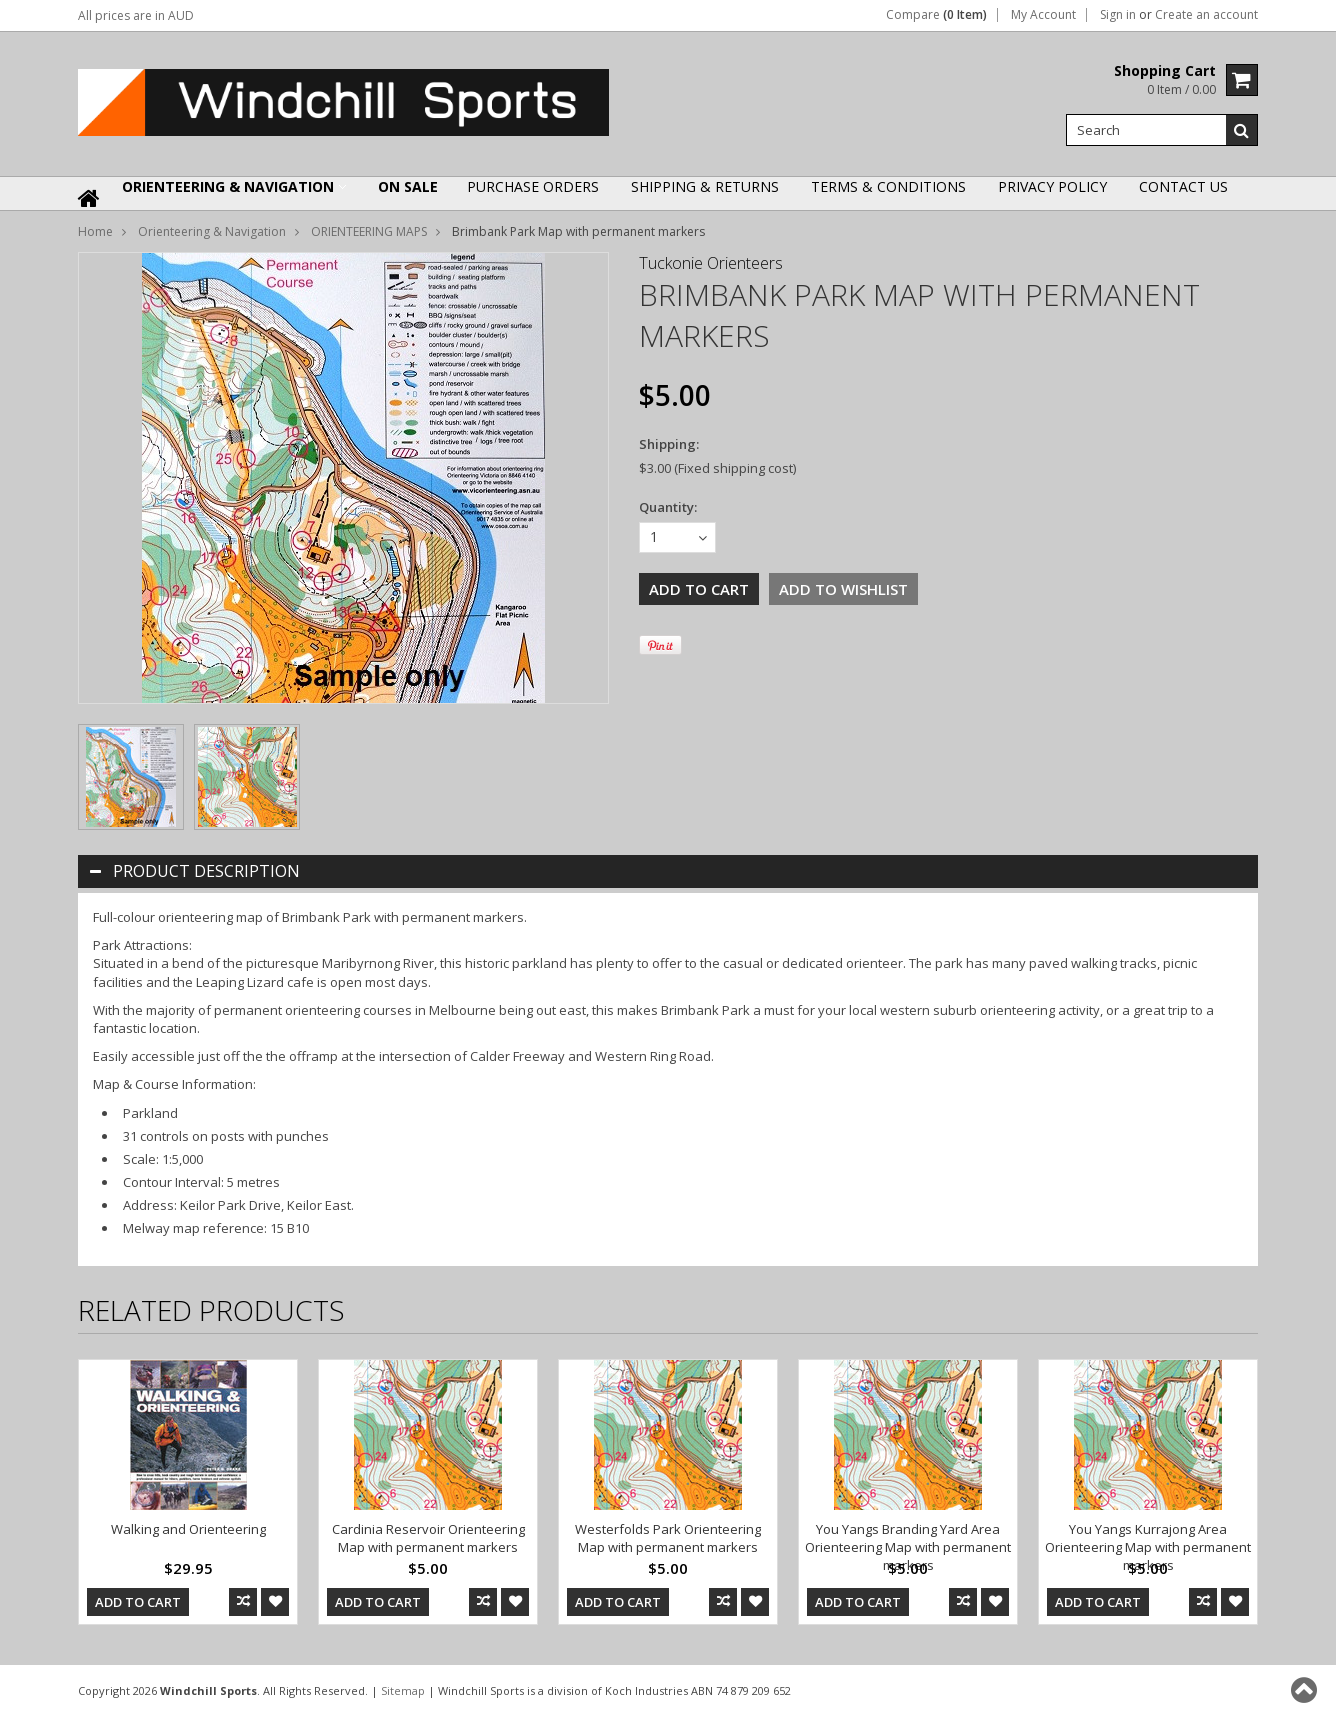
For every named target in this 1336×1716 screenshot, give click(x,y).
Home (95, 231)
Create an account (1206, 15)
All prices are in (136, 15)
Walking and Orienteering (188, 1529)
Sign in (1118, 15)
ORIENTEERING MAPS (369, 231)
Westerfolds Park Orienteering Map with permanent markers (668, 1538)
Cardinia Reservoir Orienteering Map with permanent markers (428, 1538)
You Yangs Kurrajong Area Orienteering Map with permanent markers (1148, 1547)
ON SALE (408, 186)
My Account (1043, 15)
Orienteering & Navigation (228, 186)
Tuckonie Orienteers (711, 263)
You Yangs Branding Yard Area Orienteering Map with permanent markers (908, 1547)
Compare (936, 15)
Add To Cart (138, 1602)
